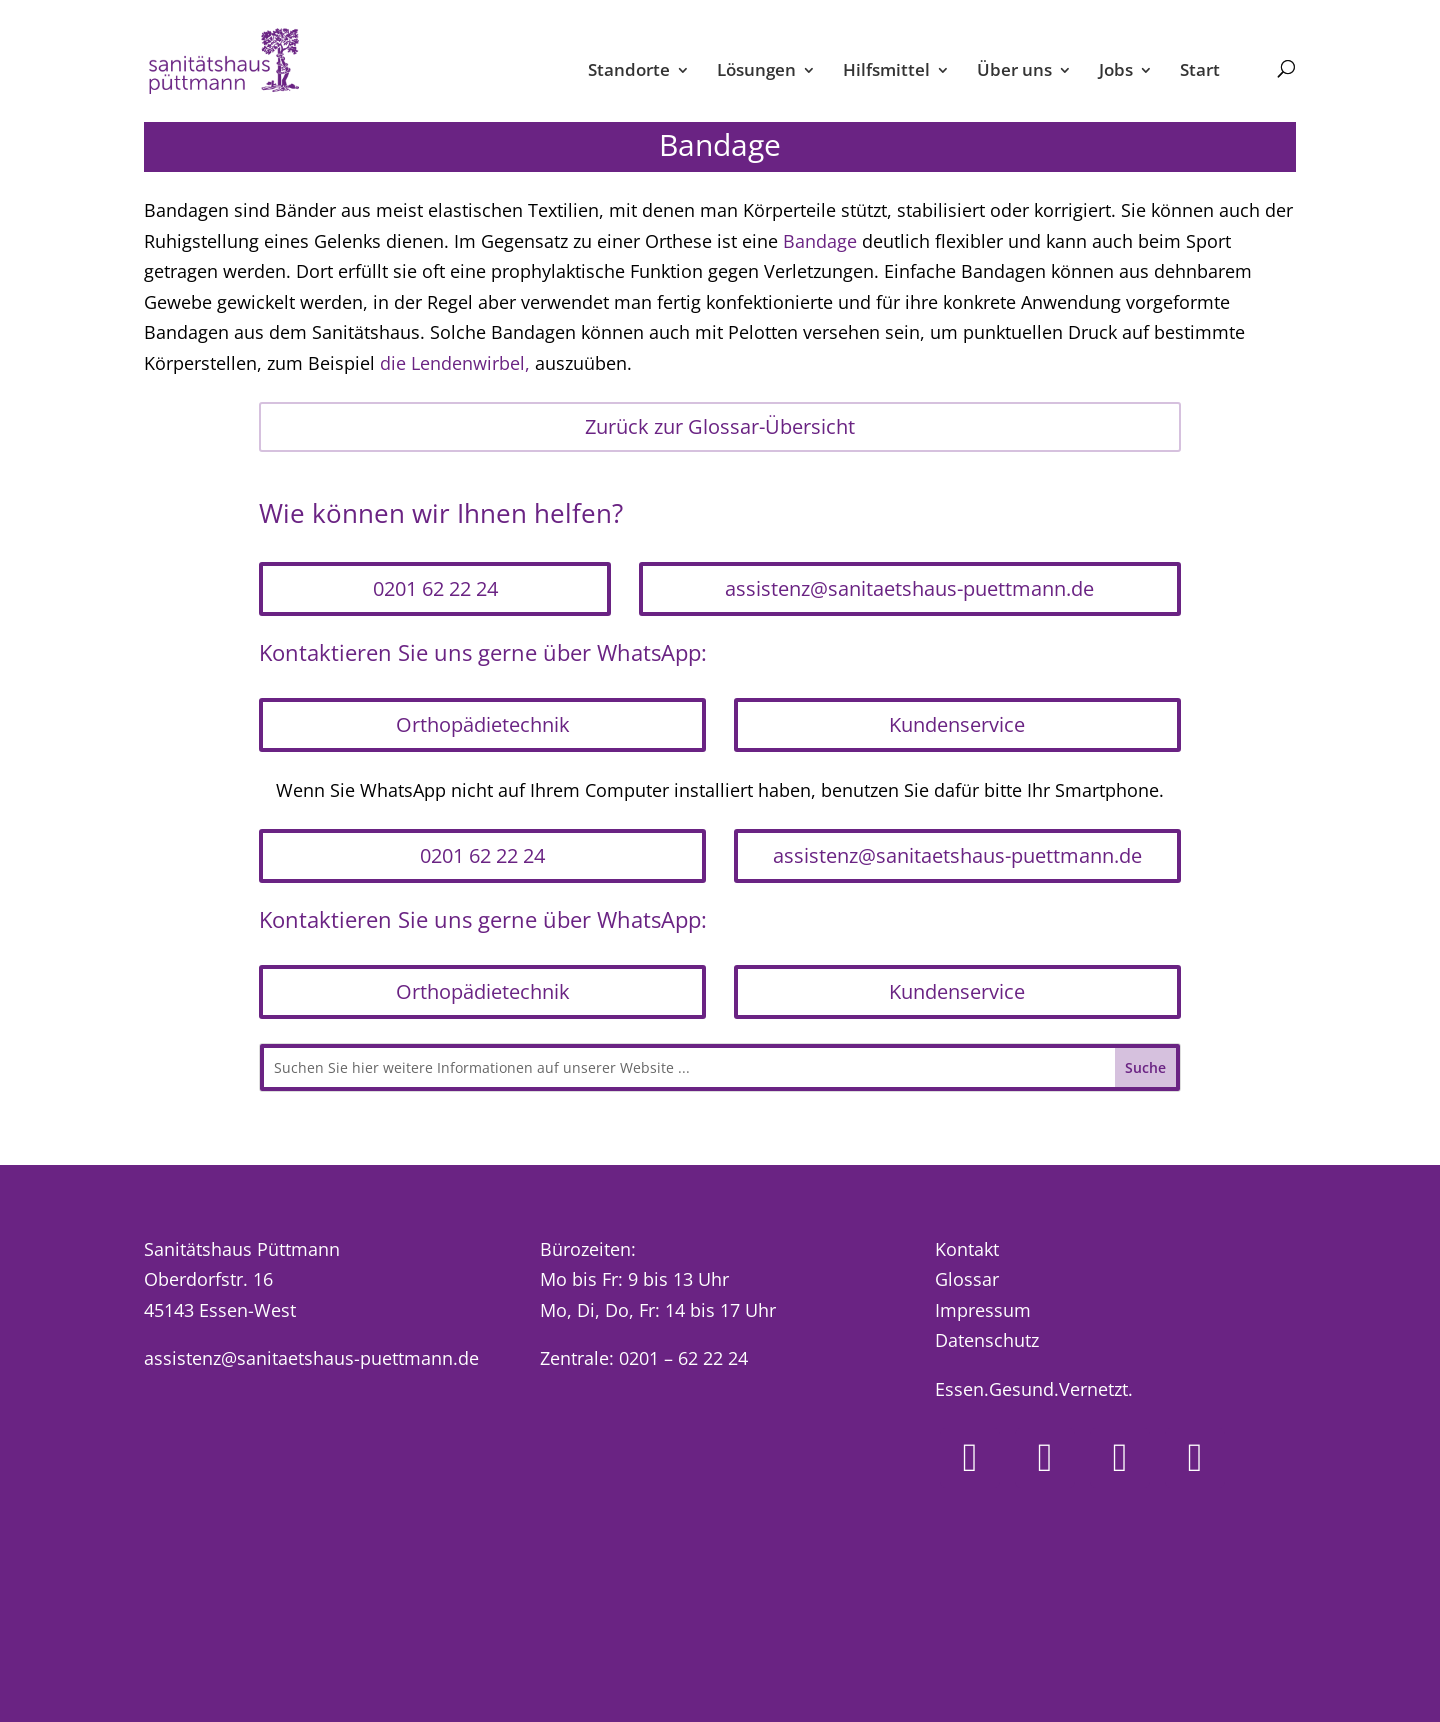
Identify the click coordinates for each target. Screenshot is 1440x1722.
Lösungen (756, 72)
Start (1200, 72)
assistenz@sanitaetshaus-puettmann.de (909, 588)
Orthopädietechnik (483, 724)
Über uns (1014, 72)
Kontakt (967, 1249)
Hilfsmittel (886, 72)
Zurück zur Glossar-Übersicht (720, 426)
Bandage (820, 241)
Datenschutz (987, 1340)
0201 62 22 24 (435, 588)
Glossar (967, 1279)
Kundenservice (957, 724)
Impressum (983, 1310)
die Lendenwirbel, (455, 363)
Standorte (629, 72)
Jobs (1116, 72)
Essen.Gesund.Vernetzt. (1034, 1389)
